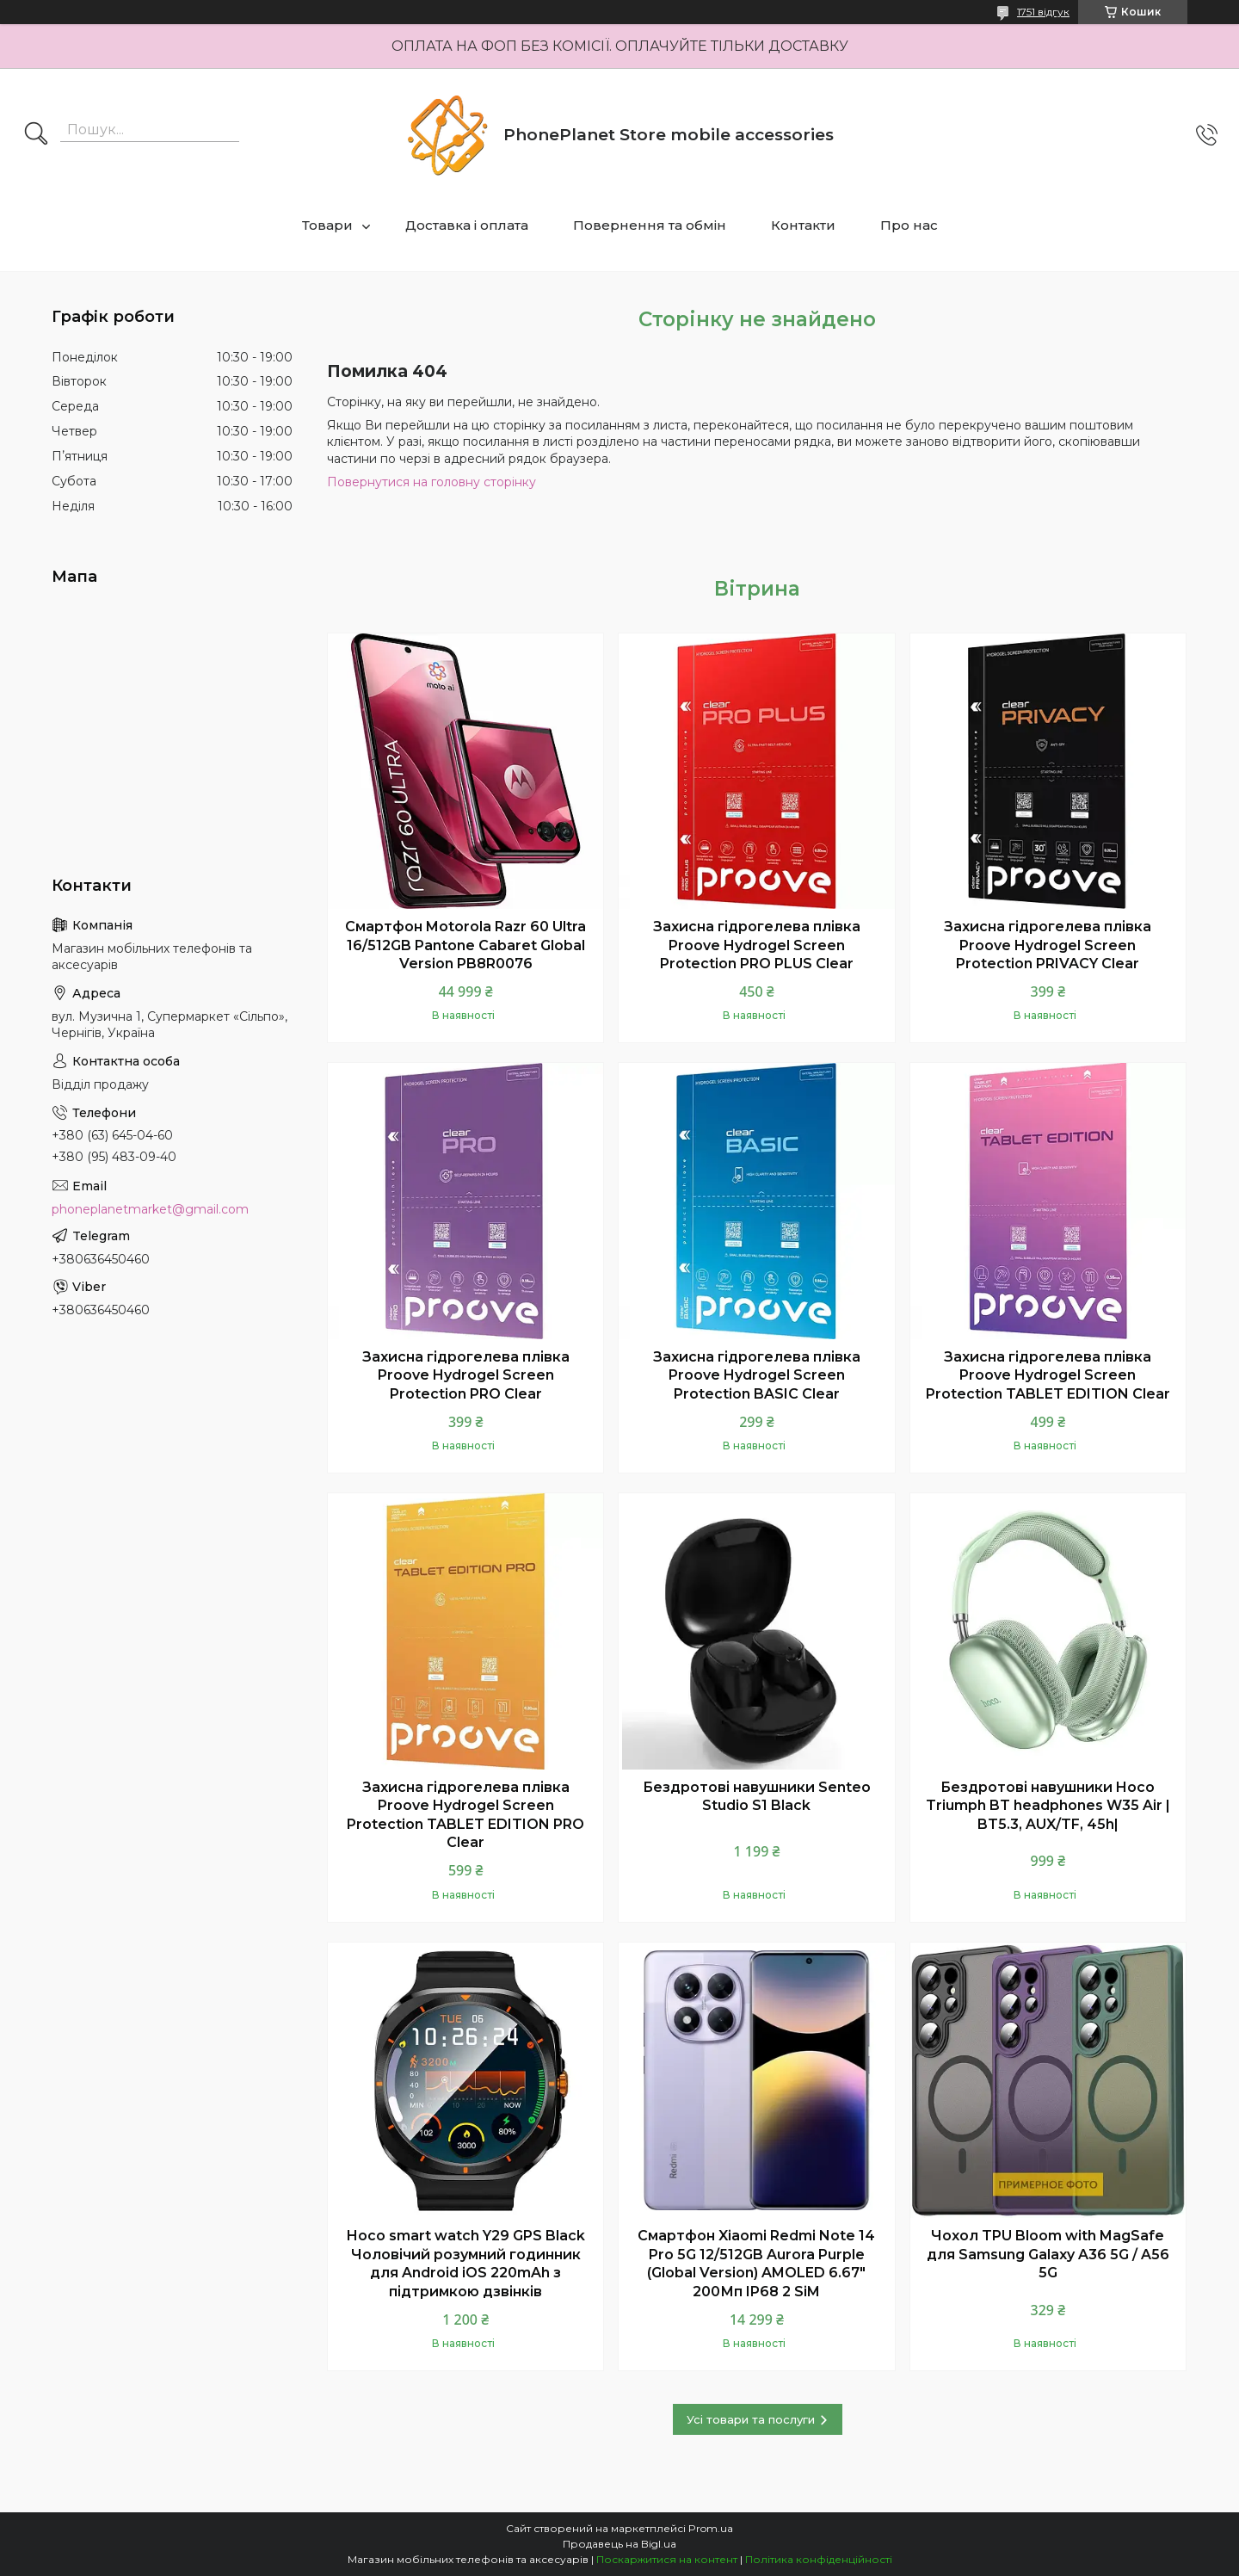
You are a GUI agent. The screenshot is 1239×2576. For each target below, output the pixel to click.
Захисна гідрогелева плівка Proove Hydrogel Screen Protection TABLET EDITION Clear (1048, 1375)
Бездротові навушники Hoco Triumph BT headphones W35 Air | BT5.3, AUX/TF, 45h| (1048, 1805)
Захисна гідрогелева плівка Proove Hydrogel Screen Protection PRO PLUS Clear (756, 945)
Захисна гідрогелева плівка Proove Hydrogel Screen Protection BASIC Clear (756, 1375)
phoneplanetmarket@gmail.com (150, 1209)
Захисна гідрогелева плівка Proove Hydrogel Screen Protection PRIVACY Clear (1047, 945)
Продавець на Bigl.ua (619, 2543)
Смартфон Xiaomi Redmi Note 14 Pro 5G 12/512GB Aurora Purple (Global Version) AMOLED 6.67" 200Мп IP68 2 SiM (756, 2263)
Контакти (803, 225)
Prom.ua (710, 2528)
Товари (327, 225)
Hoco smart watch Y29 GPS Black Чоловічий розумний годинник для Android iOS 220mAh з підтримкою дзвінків (466, 2263)
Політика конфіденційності (818, 2559)
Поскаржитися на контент (666, 2559)
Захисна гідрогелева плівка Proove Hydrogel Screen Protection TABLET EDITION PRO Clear (465, 1815)
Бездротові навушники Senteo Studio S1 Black (757, 1796)
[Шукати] (36, 135)
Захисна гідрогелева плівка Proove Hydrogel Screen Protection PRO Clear (466, 1375)
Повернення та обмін (649, 225)
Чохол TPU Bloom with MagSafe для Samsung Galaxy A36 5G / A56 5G (1048, 2254)
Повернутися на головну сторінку (431, 482)
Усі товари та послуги (751, 2419)
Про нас (909, 225)
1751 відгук (1043, 11)
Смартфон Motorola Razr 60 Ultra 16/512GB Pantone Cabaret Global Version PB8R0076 (465, 945)
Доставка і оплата (466, 225)
